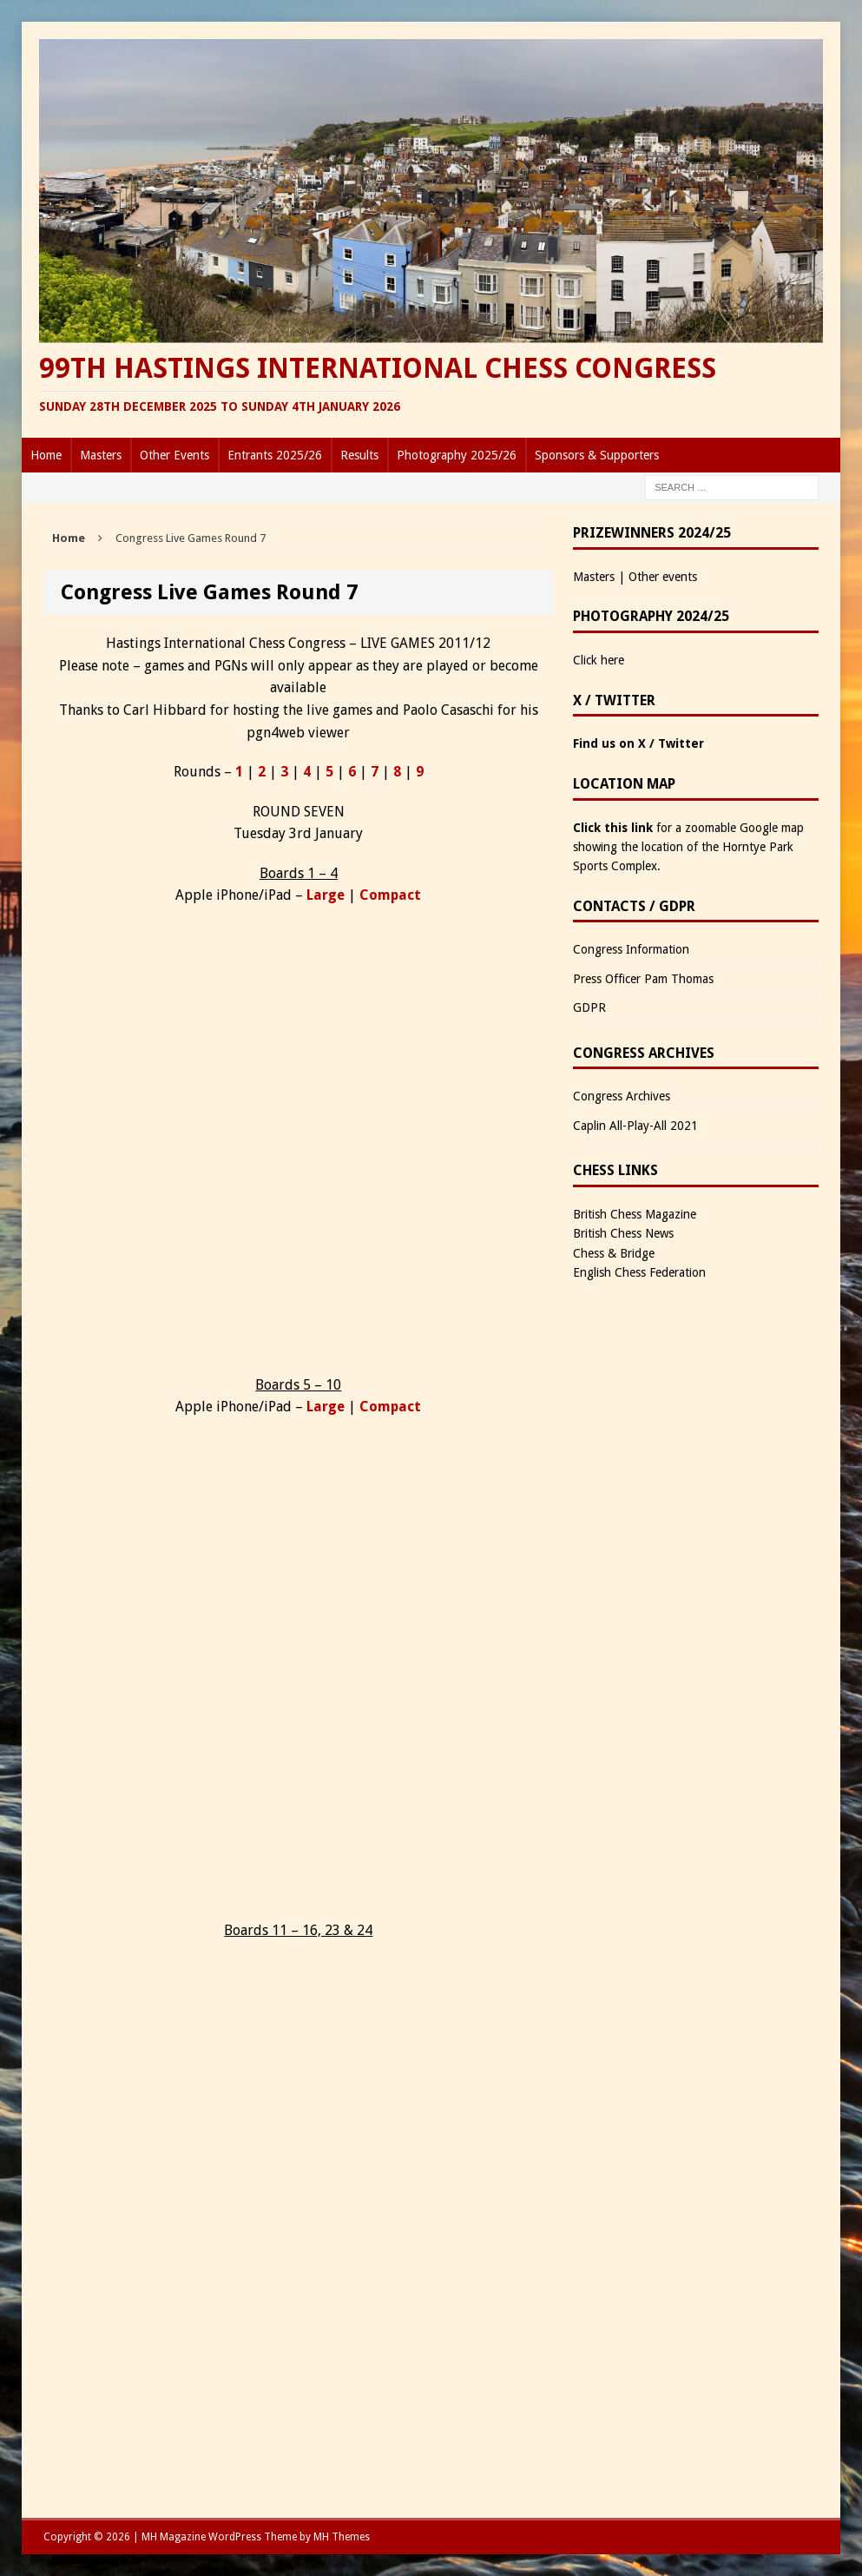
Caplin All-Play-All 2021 (635, 1126)
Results (359, 455)
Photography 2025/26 (457, 455)
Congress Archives (621, 1096)
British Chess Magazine (634, 1214)
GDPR (589, 1007)
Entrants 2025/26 (274, 455)
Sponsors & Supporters (597, 455)
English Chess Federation (639, 1272)
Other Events (174, 455)
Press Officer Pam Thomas (643, 979)
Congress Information (631, 949)
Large (325, 895)
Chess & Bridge (614, 1253)
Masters (101, 455)
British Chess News (623, 1233)
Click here (598, 660)
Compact (390, 895)
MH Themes (341, 2537)
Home (46, 455)
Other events (662, 577)
